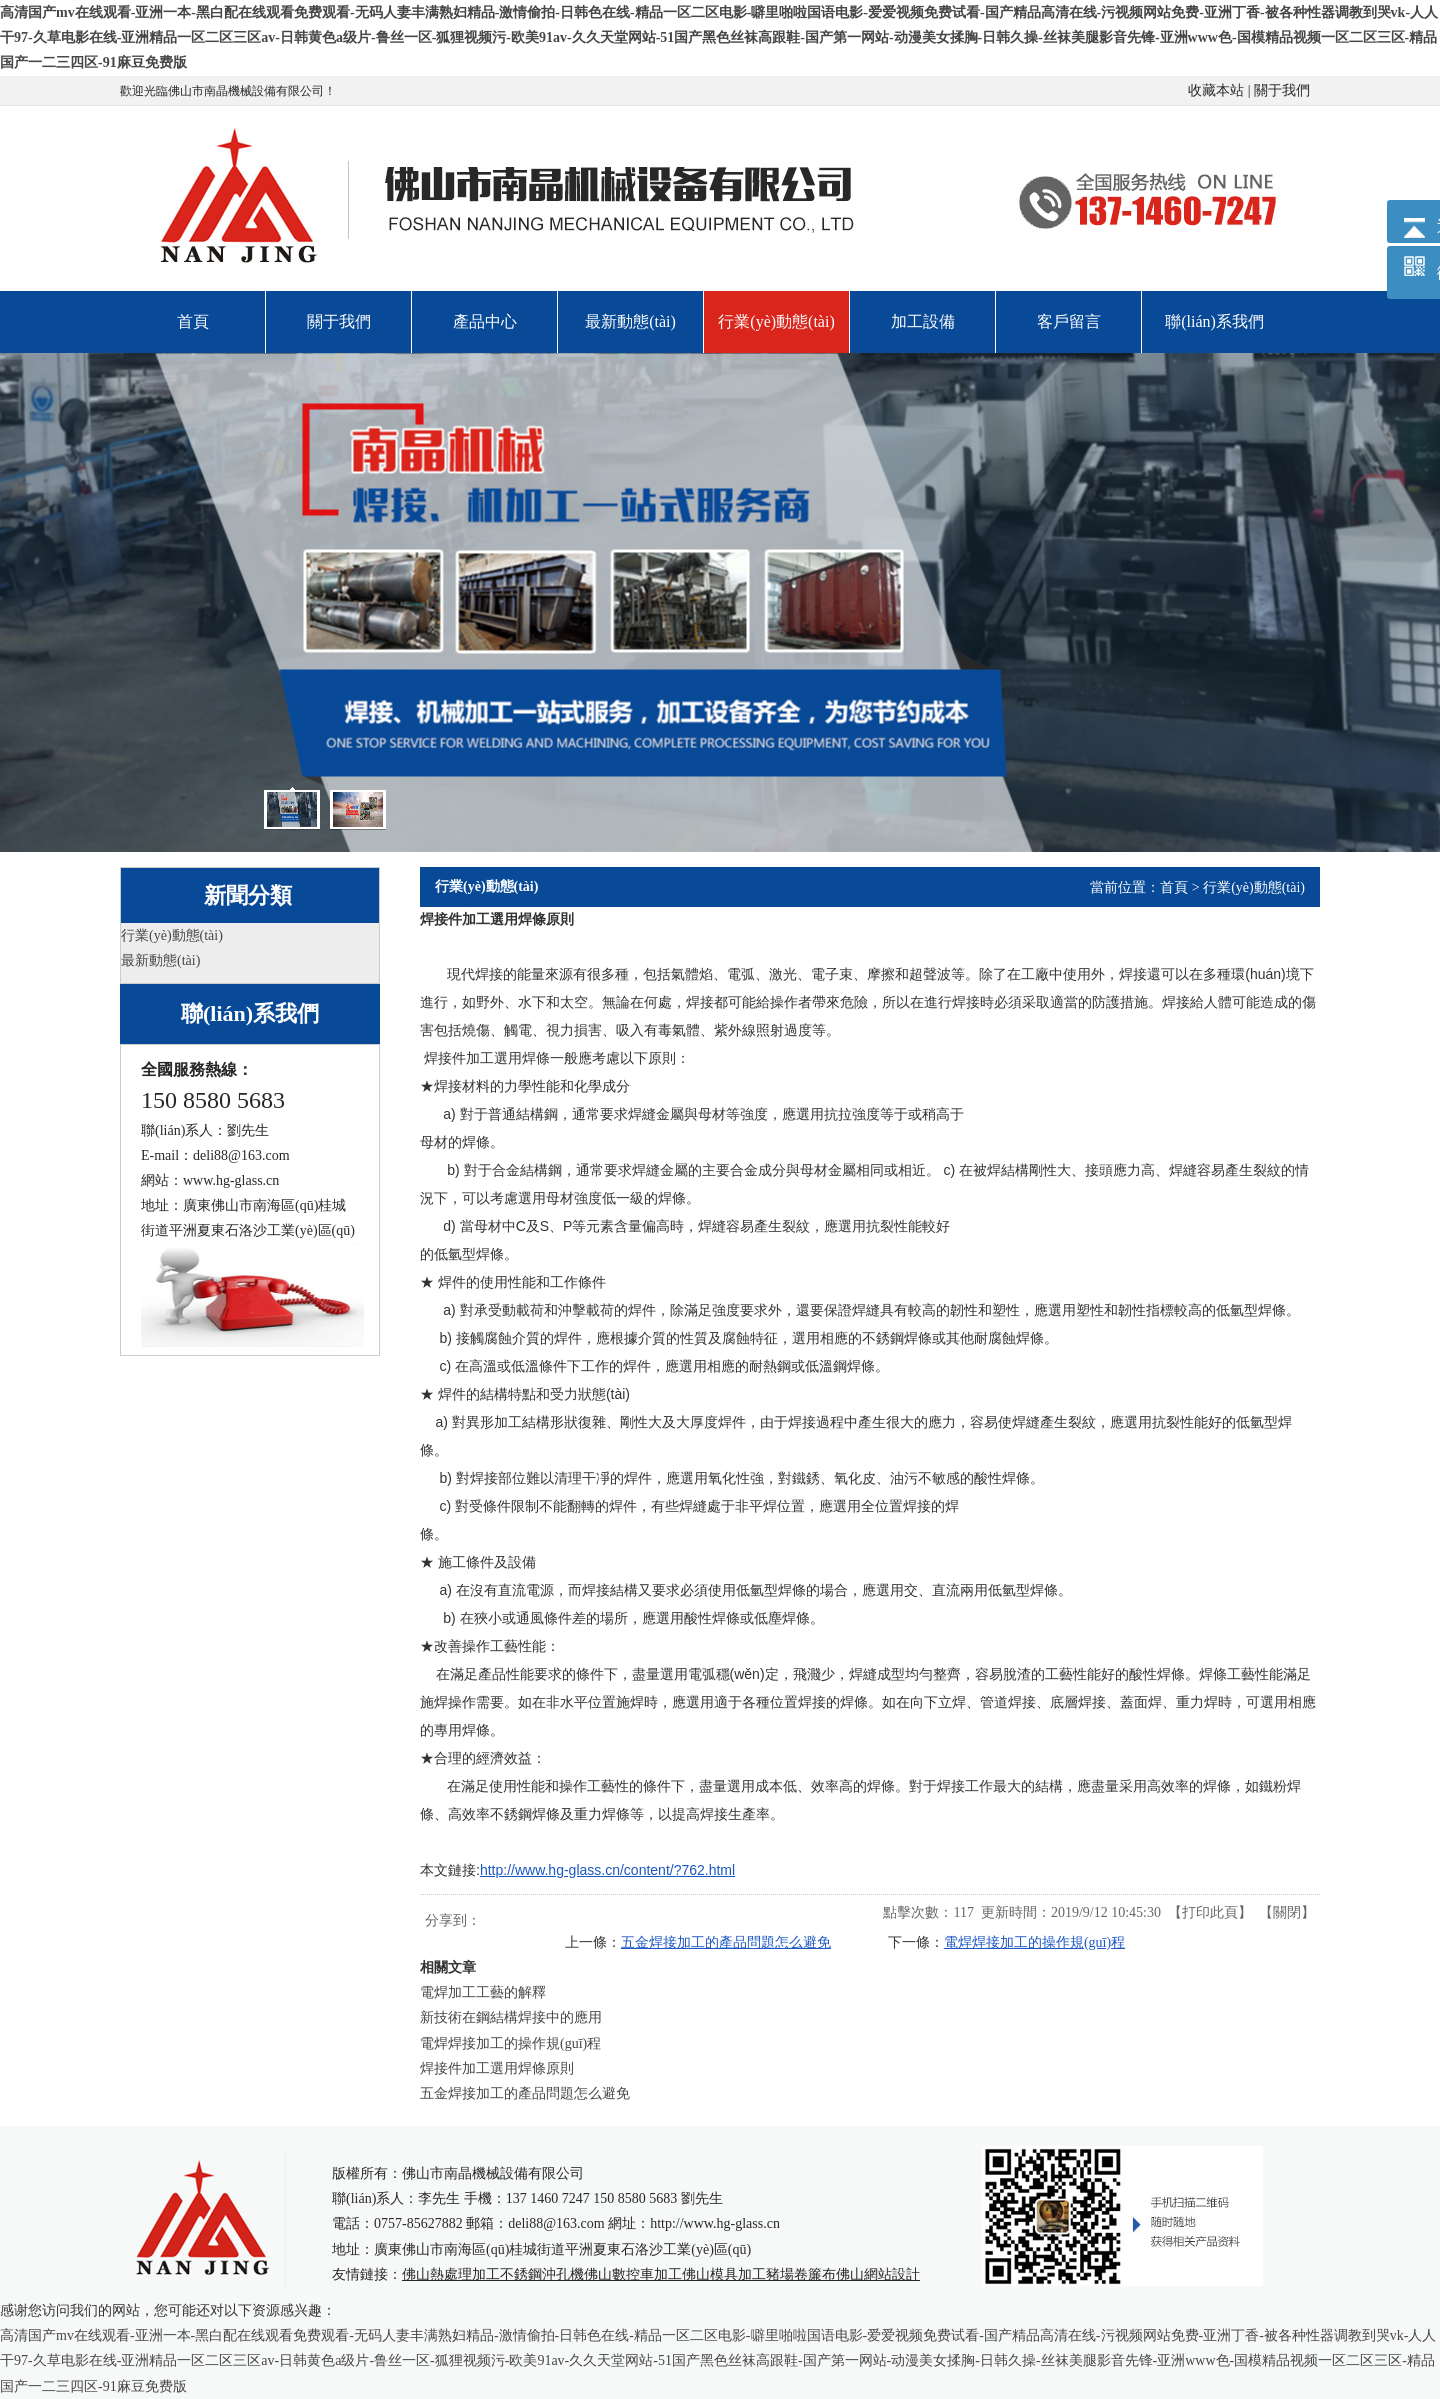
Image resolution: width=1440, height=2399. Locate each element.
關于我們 (1282, 90)
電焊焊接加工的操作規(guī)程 (1034, 1942)
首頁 (1174, 887)
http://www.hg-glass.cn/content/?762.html (607, 1870)
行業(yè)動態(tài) (1254, 887)
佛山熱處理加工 (451, 2274)
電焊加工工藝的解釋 (483, 1992)
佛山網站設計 (878, 2274)
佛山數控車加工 (633, 2274)
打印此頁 (1210, 1912)
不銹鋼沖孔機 (542, 2274)
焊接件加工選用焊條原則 (497, 2068)
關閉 (1287, 1912)
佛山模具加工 (724, 2274)
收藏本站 (1216, 90)
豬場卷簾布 (801, 2274)
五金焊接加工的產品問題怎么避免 (726, 1942)
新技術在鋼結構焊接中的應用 (511, 2017)
